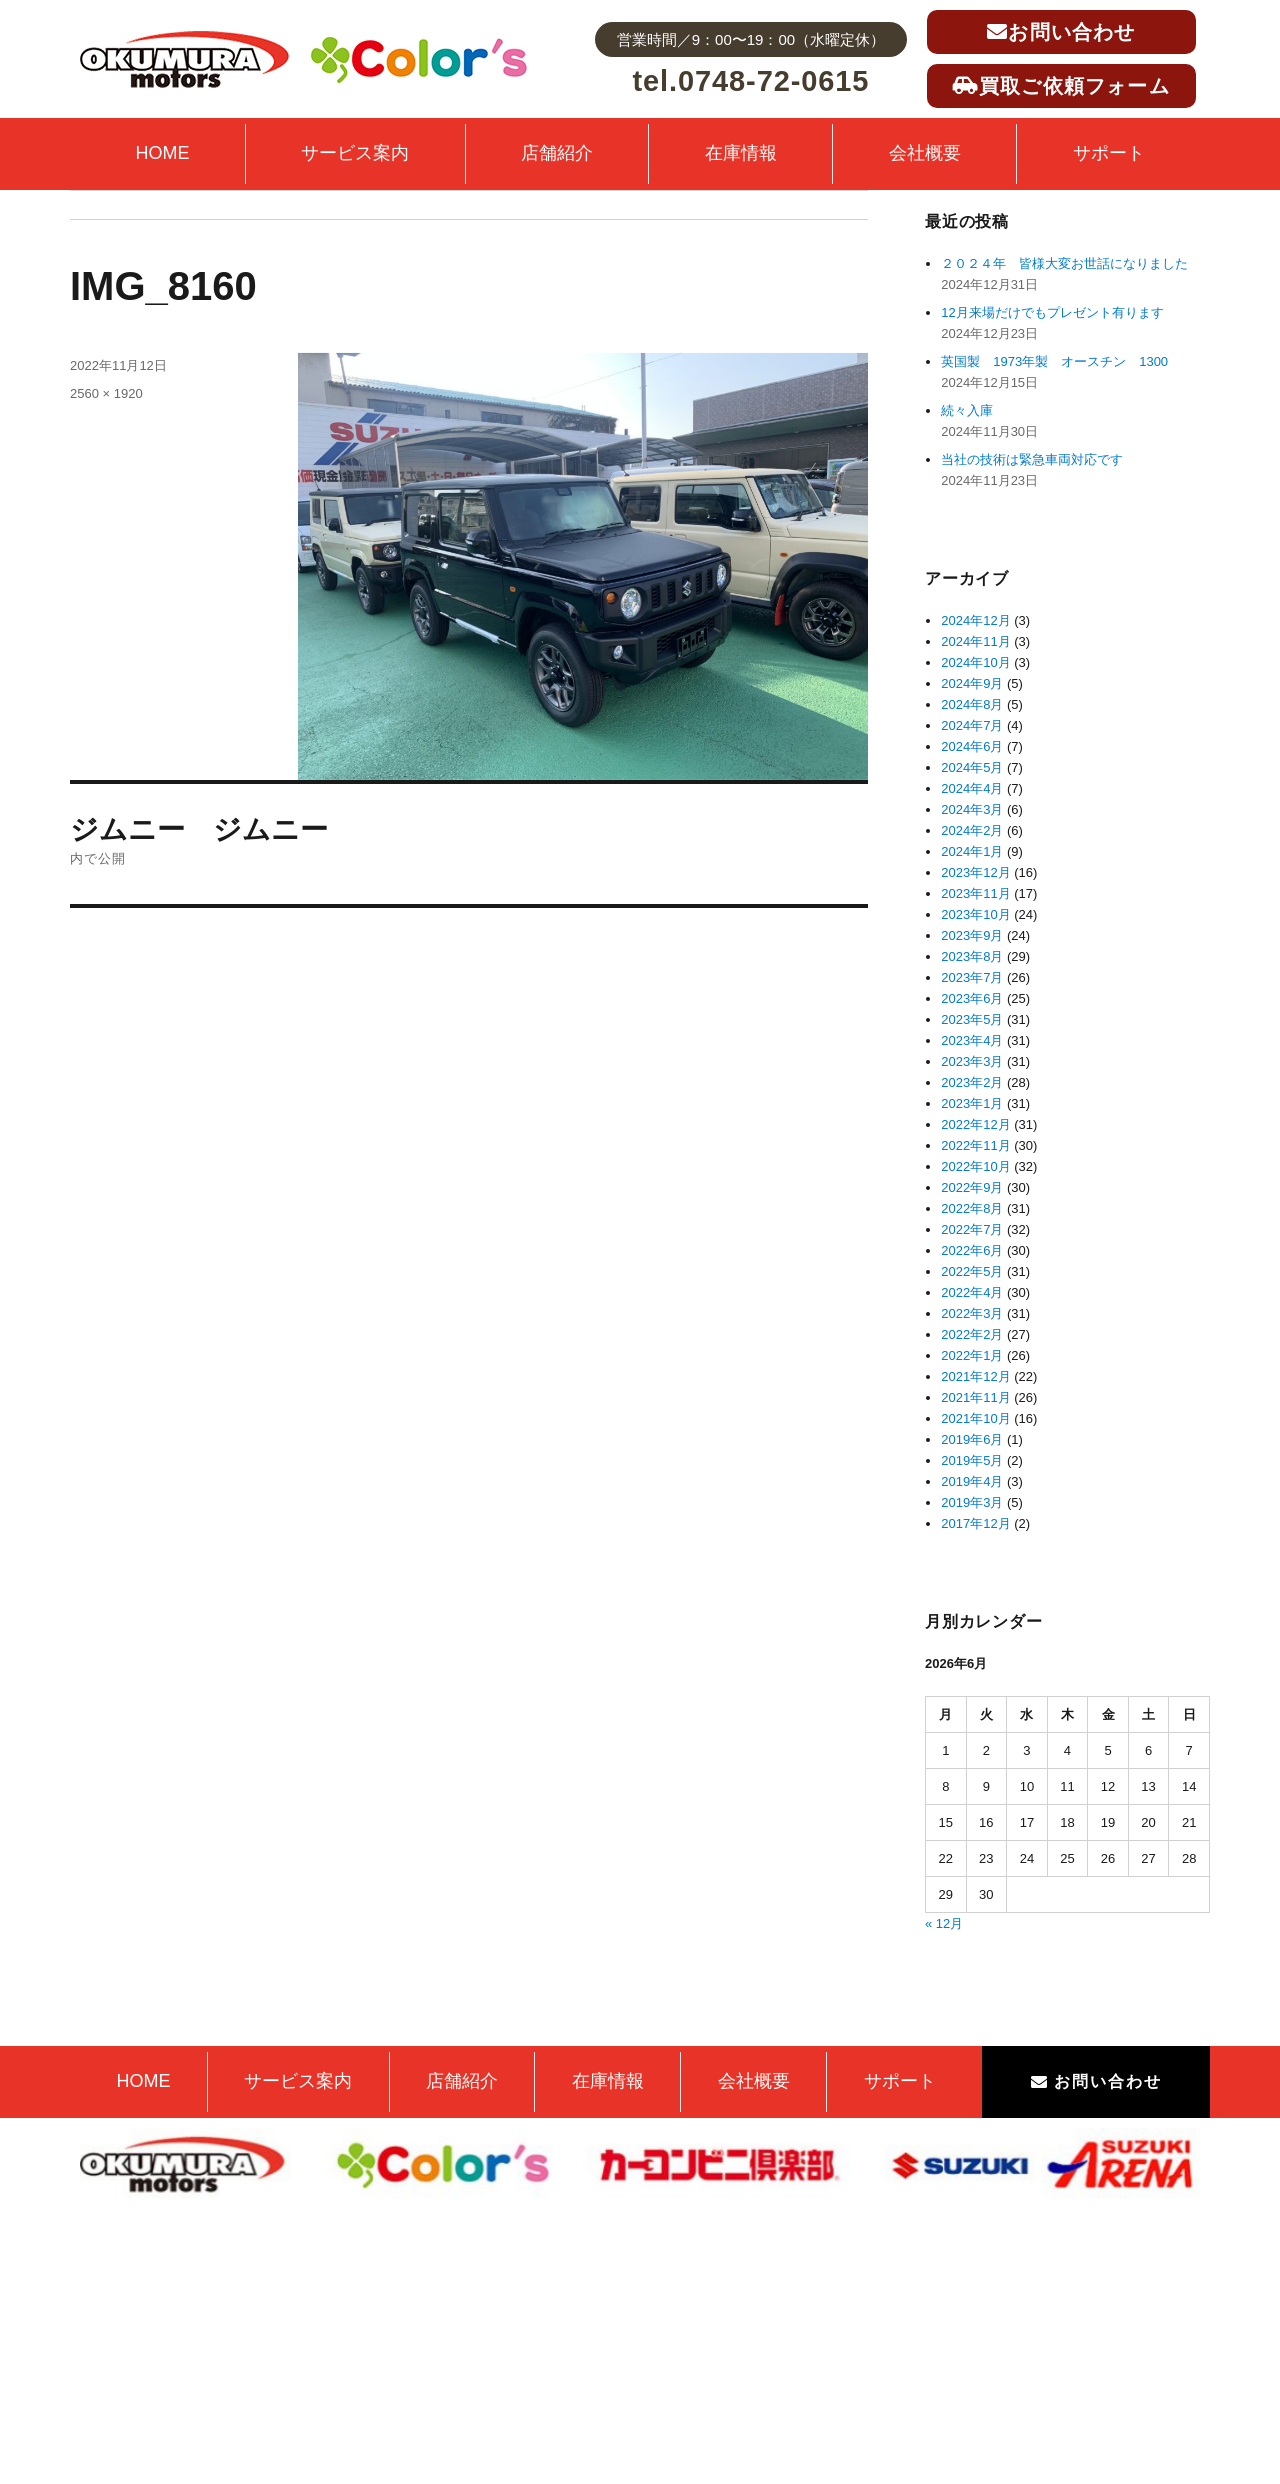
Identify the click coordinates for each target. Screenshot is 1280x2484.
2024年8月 (972, 704)
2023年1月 (972, 1103)
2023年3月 (972, 1061)
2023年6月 (972, 998)
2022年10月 (975, 1166)
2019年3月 (972, 1502)
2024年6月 (972, 746)
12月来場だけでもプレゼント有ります (1052, 312)
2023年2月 (972, 1082)
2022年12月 (975, 1124)
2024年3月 (972, 809)
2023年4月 (972, 1040)
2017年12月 (975, 1523)
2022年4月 (972, 1292)
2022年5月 (972, 1271)
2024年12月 (975, 620)
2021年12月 (975, 1376)
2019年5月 (972, 1460)
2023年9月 (972, 935)
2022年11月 (975, 1145)
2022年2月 (972, 1334)
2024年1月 (972, 851)
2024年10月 (975, 662)
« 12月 (944, 1923)
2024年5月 (972, 767)
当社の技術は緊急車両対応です (1032, 459)
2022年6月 (972, 1250)
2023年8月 (972, 956)
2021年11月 (975, 1397)
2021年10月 (975, 1418)
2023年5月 (972, 1019)
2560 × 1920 (106, 393)
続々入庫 (973, 410)
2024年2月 (972, 830)
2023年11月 (975, 893)
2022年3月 (972, 1313)
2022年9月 (972, 1187)
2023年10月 (975, 914)
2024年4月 (972, 788)
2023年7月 (972, 977)
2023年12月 (975, 872)
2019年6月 (972, 1439)
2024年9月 (972, 683)
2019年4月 (972, 1481)
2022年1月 (972, 1355)
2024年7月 (972, 725)
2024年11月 (975, 641)
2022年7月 (972, 1229)
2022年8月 (972, 1208)
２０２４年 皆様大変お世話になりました (1064, 263)
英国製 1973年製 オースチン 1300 (1054, 361)
